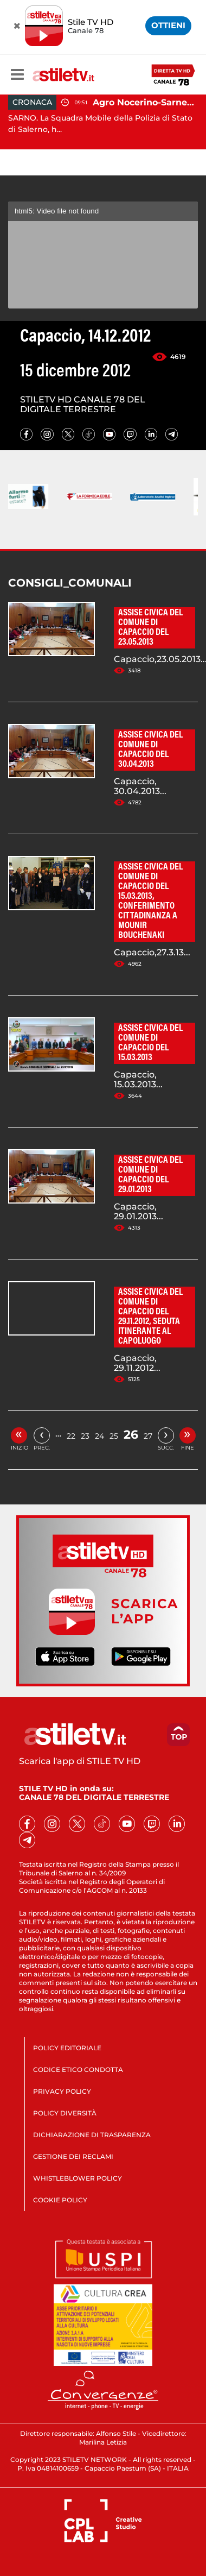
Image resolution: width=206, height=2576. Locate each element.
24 (99, 1436)
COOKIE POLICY (60, 2200)
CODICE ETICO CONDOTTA (78, 2069)
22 (71, 1436)
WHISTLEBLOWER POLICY (77, 2178)
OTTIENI (168, 25)
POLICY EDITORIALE (67, 2048)
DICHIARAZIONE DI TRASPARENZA (92, 2135)
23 (85, 1436)
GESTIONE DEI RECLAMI (73, 2156)
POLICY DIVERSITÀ (64, 2113)
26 (131, 1434)
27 (148, 1436)
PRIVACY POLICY (62, 2091)
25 (114, 1436)
